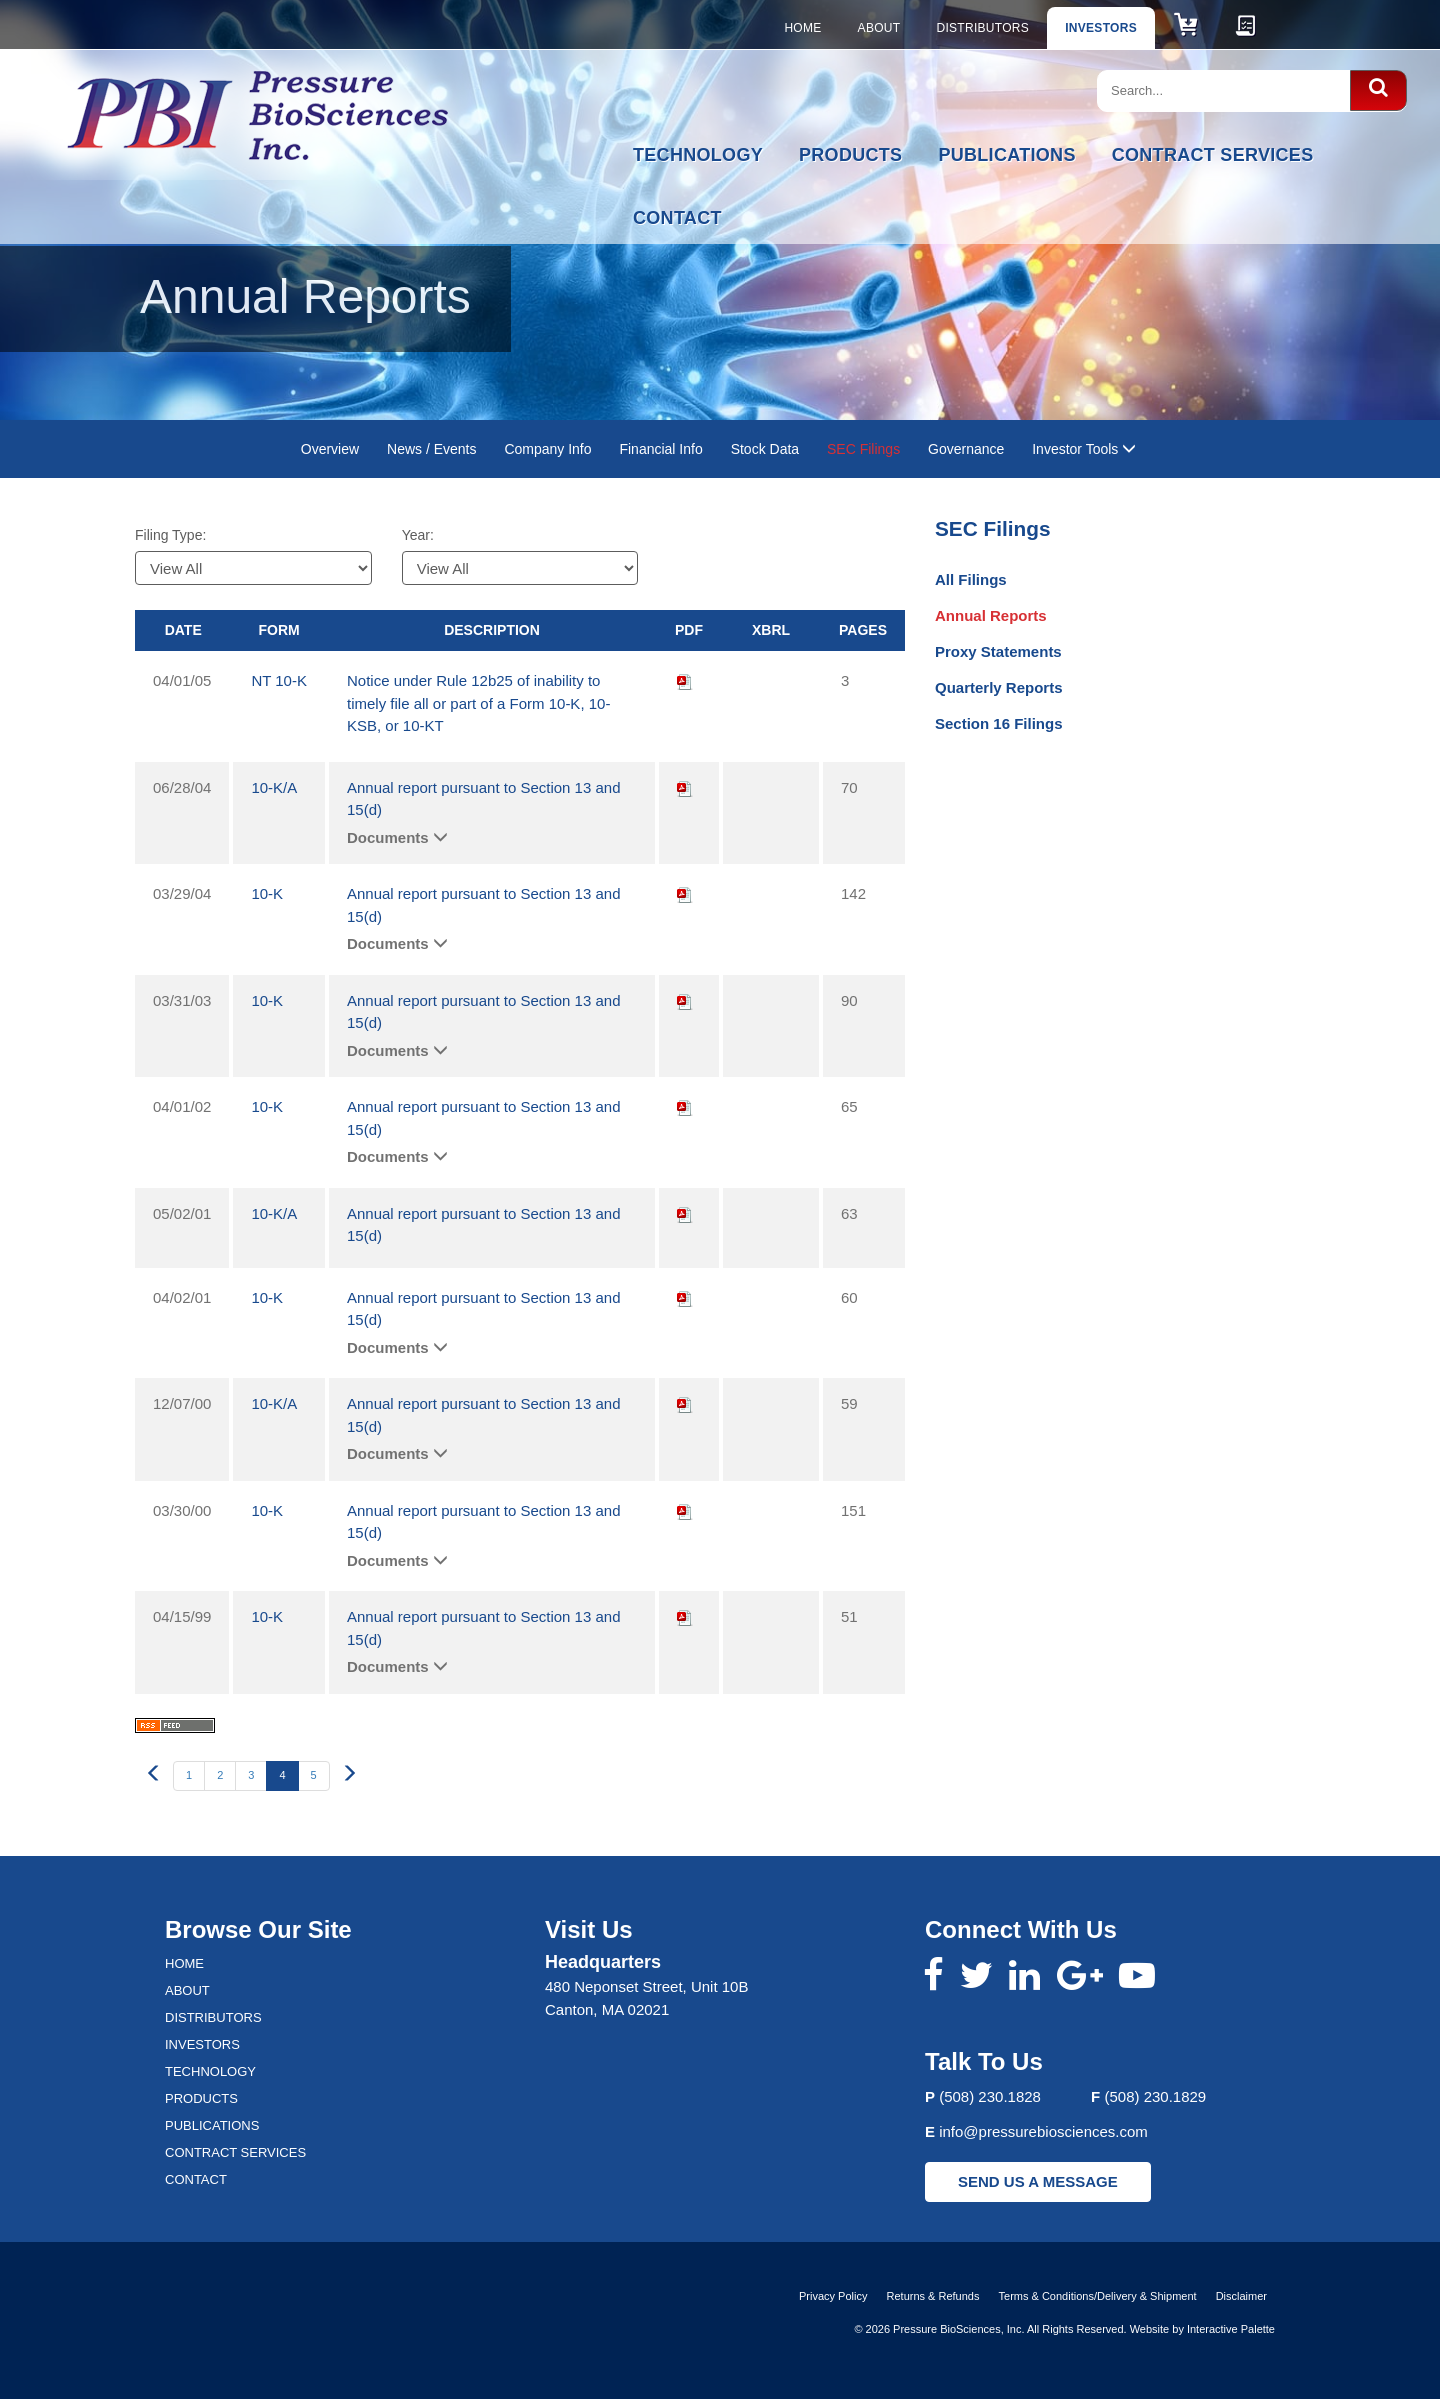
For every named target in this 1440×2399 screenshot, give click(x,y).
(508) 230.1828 (990, 2096)
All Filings (971, 579)
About (879, 28)
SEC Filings (863, 449)
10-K (267, 893)
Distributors (982, 28)
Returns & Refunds (933, 2296)
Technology (698, 155)
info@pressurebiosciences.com (1043, 2131)
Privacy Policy (833, 2296)
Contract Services (1213, 155)
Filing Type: (170, 535)
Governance (966, 449)
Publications (1006, 155)
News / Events (431, 449)
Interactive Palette (1231, 2329)
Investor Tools (1084, 449)
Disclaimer (1241, 2296)
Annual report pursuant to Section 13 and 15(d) (484, 799)
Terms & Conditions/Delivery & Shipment (1098, 2296)
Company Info (547, 449)
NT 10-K (279, 680)
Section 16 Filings (999, 723)
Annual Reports (991, 615)
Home (802, 28)
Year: (418, 535)
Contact (677, 218)
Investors (1101, 28)
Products (850, 155)
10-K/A (274, 787)
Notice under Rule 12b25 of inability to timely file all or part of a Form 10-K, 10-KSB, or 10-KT (478, 703)
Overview (330, 449)
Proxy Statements (998, 651)
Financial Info (660, 449)
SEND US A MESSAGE (1038, 2181)
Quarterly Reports (999, 687)
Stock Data (765, 449)
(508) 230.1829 (1155, 2096)
